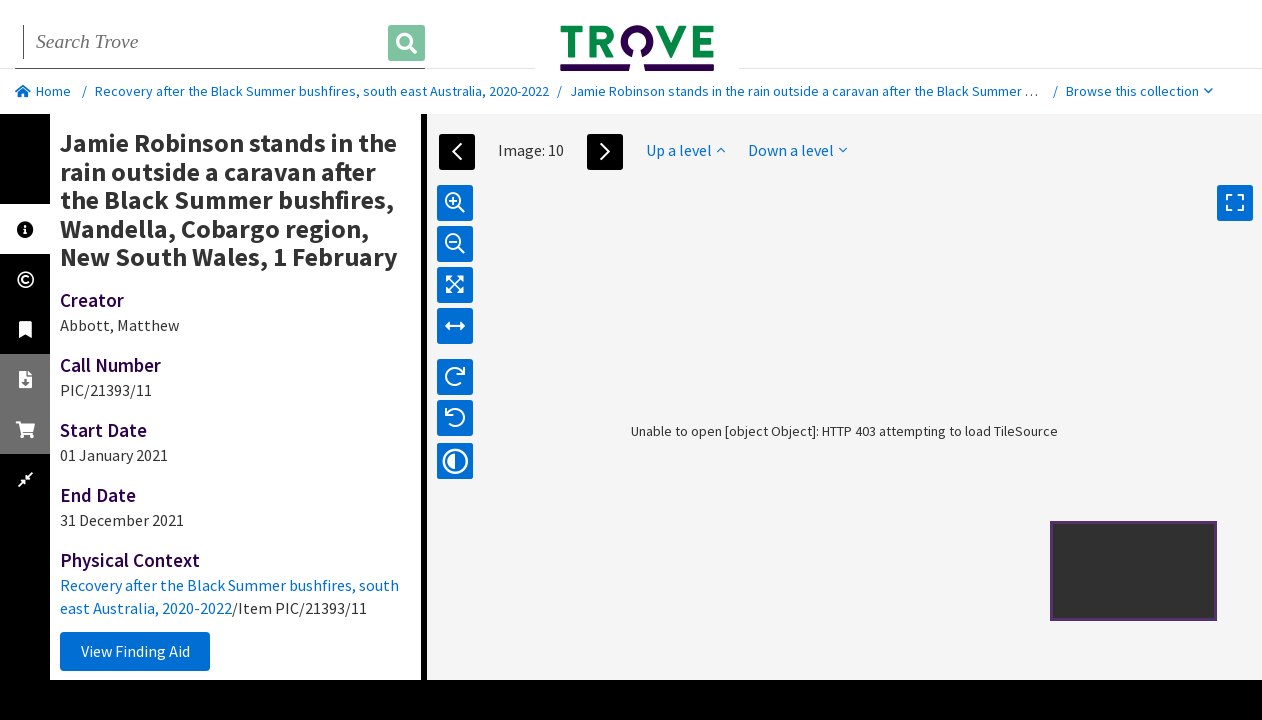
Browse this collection (1139, 91)
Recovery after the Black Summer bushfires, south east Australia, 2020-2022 (322, 91)
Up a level (685, 150)
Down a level (797, 150)
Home (43, 91)
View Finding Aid (135, 651)
